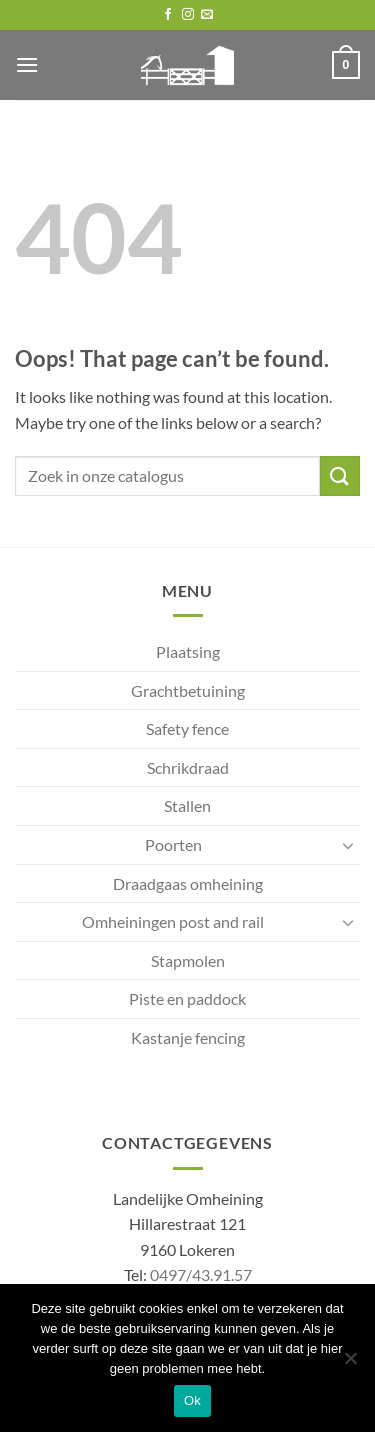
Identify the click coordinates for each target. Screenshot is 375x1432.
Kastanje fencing (188, 1037)
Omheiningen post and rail (173, 921)
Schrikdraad (188, 767)
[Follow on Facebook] (168, 15)
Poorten (173, 844)
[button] (27, 64)
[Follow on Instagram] (188, 15)
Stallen (187, 805)
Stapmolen (188, 960)
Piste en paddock (187, 998)
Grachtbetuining (188, 690)
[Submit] (340, 475)
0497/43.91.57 (201, 1274)
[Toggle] (348, 845)
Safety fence (187, 728)
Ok (192, 1400)
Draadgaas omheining (188, 883)
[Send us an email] (207, 15)
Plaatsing (188, 651)
